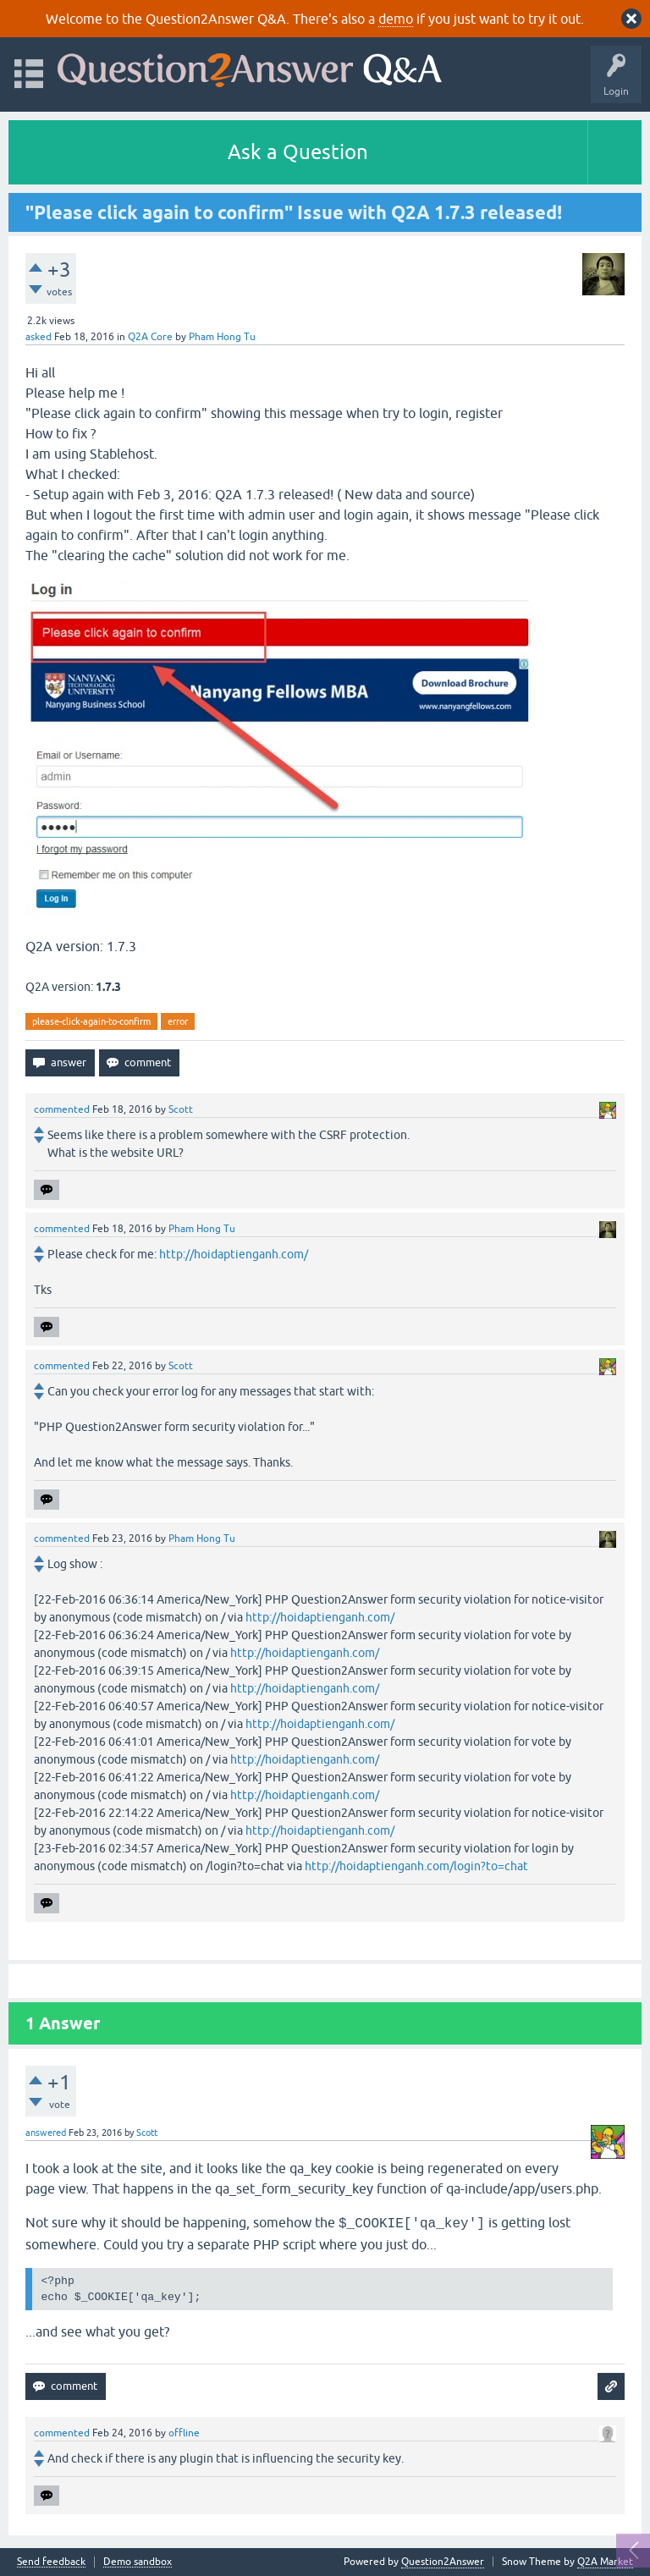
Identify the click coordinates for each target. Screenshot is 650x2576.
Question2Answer (442, 2562)
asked (38, 337)
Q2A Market (605, 2562)
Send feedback (51, 2562)
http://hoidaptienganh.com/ (233, 1254)
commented (62, 1109)
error (178, 1021)
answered (45, 2132)
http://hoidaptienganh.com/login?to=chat (416, 1866)
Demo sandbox (137, 2562)
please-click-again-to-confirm (91, 1021)
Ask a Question (298, 151)
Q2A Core (150, 337)
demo (395, 18)
